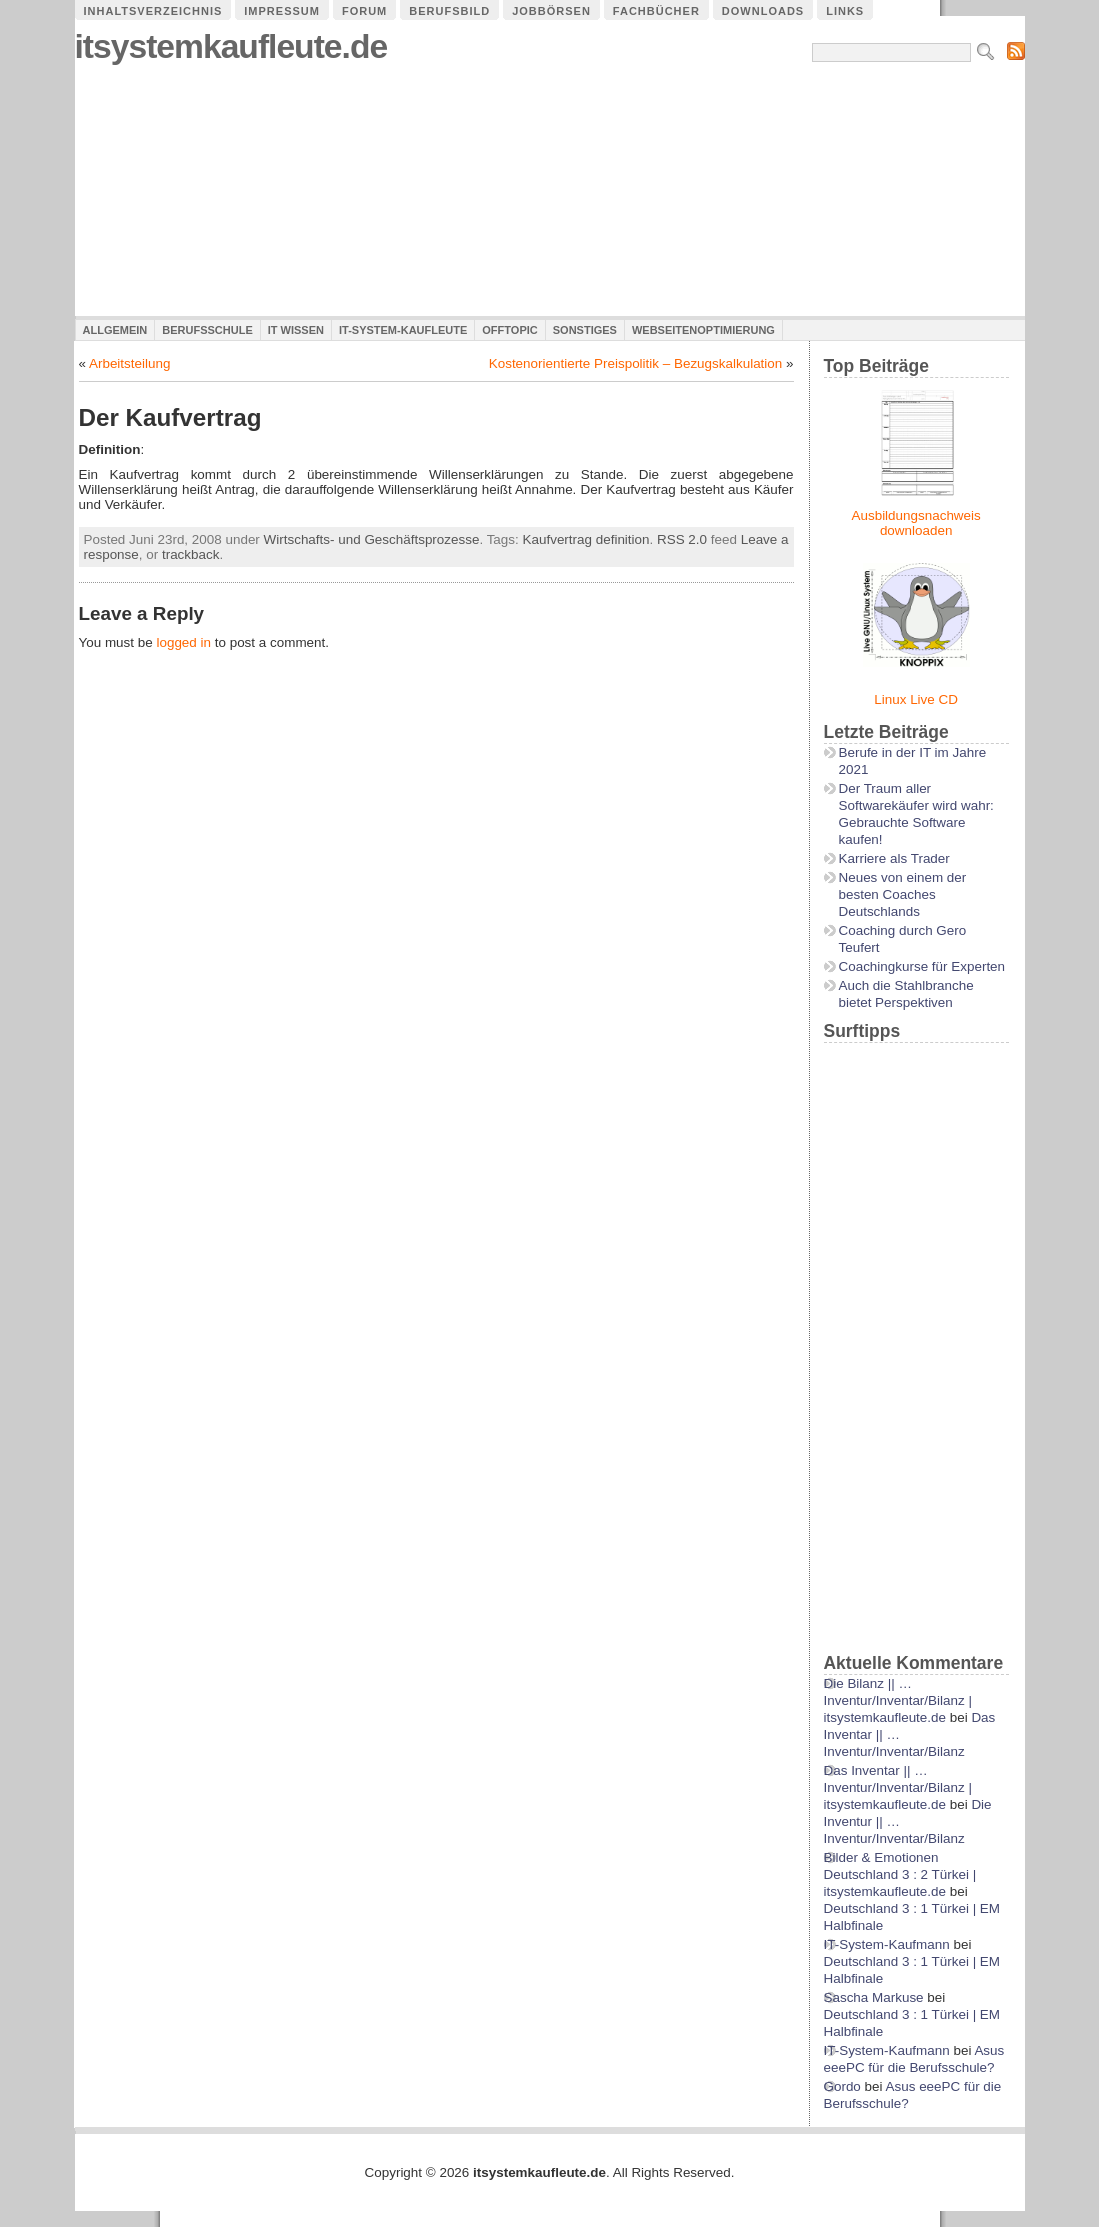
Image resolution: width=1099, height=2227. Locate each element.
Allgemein (115, 330)
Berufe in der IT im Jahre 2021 (913, 761)
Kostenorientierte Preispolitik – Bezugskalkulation (636, 363)
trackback (191, 554)
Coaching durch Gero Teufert (903, 939)
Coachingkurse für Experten (922, 966)
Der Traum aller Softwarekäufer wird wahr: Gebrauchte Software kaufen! (916, 814)
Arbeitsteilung (129, 363)
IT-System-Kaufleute (403, 330)
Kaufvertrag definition (586, 539)
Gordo (842, 2086)
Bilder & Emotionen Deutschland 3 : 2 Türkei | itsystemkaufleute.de (900, 1874)
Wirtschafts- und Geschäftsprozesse (372, 539)
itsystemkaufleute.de (231, 46)
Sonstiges (585, 330)
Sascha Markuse (874, 1997)
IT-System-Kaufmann (887, 1944)
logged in (183, 642)
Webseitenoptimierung (703, 330)
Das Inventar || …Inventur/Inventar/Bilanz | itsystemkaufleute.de (898, 1787)
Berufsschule (207, 330)
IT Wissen (296, 330)
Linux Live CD (916, 699)
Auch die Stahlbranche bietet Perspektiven (906, 994)
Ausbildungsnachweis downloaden (916, 523)
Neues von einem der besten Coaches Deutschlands (903, 894)
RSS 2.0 (682, 539)
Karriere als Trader (894, 858)
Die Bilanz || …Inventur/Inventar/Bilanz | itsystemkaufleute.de (898, 1700)
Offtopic (509, 330)
